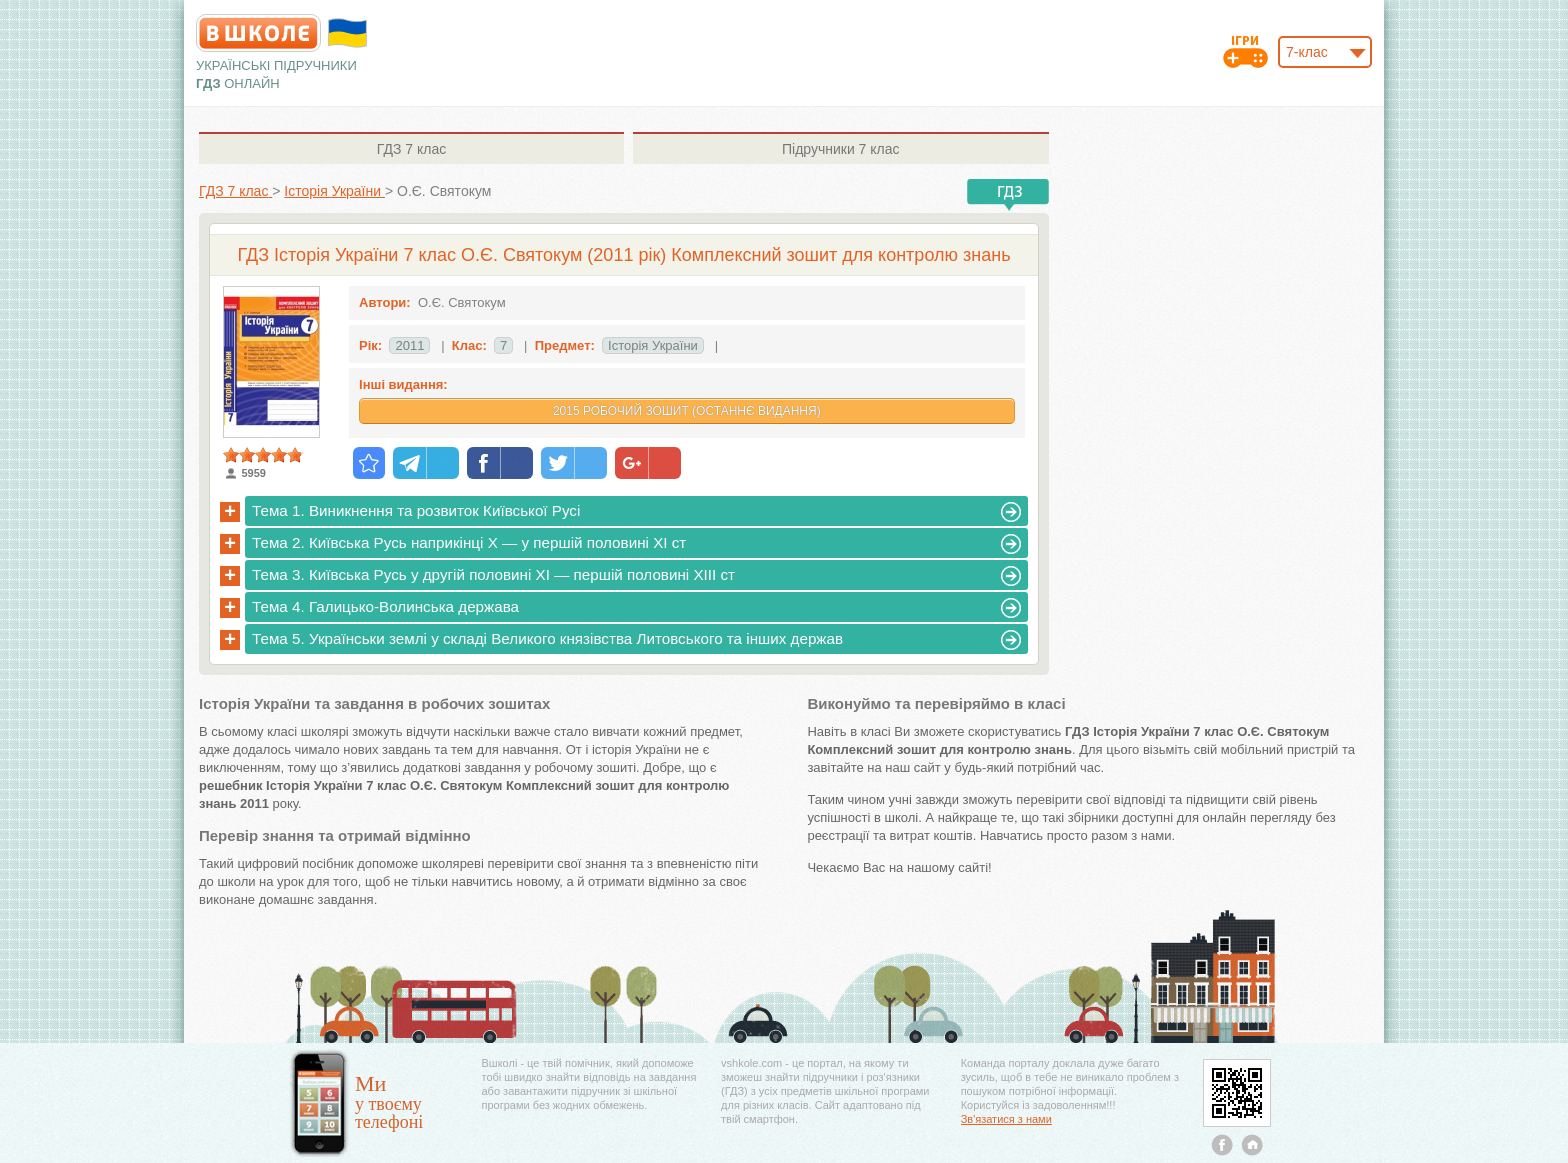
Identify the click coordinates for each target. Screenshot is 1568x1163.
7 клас (411, 149)
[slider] (263, 455)
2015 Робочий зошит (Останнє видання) (687, 411)
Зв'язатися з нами (1006, 1119)
